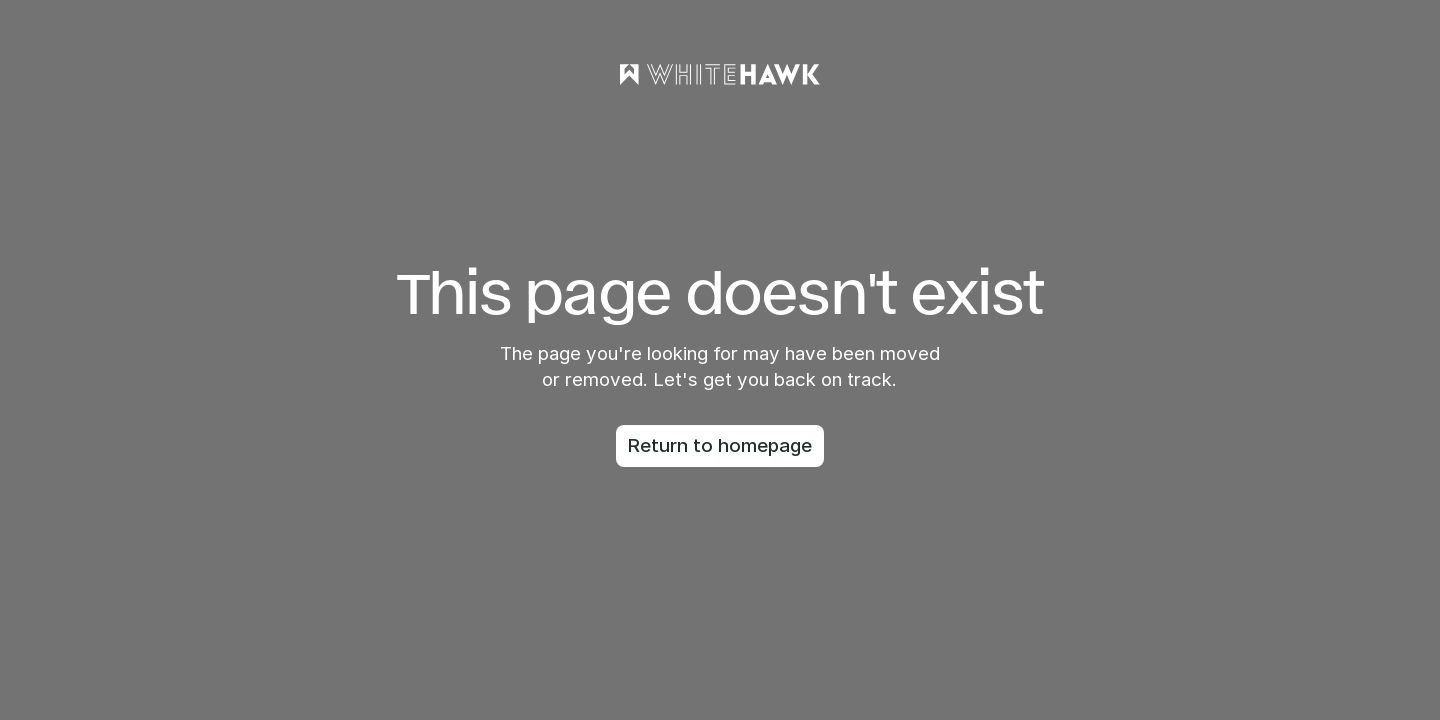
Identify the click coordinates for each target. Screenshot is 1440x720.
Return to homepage (720, 445)
